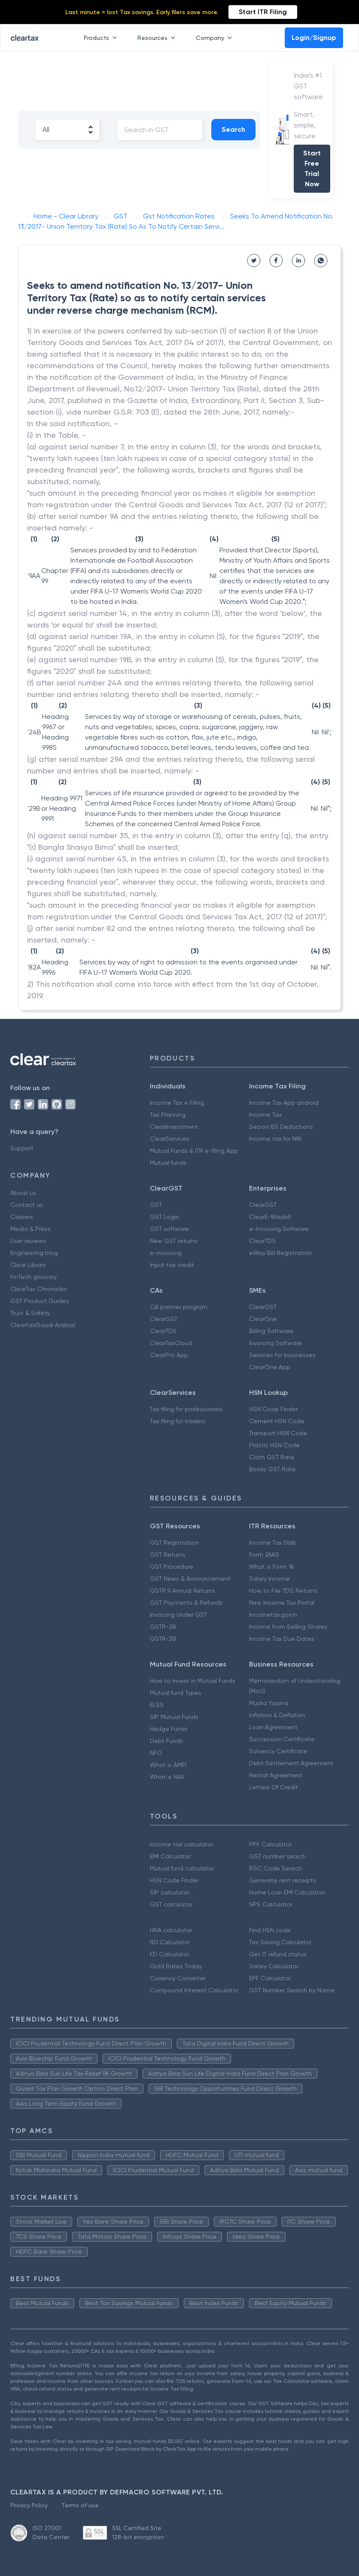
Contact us (26, 1204)
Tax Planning (168, 1114)
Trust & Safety (30, 1312)
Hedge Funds (169, 1728)
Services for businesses (282, 1355)
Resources (158, 37)
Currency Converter (178, 1978)
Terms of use (80, 2505)
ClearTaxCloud (171, 1343)
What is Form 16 (271, 1566)
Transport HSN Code (278, 1433)
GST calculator (171, 1904)
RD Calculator (170, 1942)
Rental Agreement (275, 1775)
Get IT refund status (278, 1954)
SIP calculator (169, 1892)
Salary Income (269, 1578)
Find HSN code (270, 1930)
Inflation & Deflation (277, 1715)
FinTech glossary (33, 1276)
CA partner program (178, 1306)
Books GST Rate (272, 1469)
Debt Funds (166, 1740)
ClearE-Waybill (270, 1216)
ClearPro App (169, 1355)
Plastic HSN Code (274, 1445)
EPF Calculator (270, 1978)
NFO (156, 1752)
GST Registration (174, 1542)
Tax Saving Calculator (280, 1942)
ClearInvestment (174, 1126)
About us (23, 1192)
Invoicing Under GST (178, 1614)
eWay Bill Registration (280, 1252)
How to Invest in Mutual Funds (192, 1680)
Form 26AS (264, 1554)
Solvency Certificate (278, 1751)
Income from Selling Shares (288, 1626)
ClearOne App (269, 1367)
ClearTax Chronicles (38, 1288)
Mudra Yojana (268, 1703)
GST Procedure (171, 1566)
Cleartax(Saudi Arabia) (42, 1324)
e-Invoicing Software (279, 1228)
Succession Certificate (281, 1739)
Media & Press (30, 1228)
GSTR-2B (163, 1626)
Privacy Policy (29, 2505)
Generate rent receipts (282, 1880)
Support (21, 1148)
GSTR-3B (163, 1638)
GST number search (277, 1856)
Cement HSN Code (276, 1421)
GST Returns (168, 1554)
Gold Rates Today (176, 1966)
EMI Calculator (170, 1856)
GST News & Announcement (190, 1578)
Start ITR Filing (263, 12)
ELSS (157, 1704)
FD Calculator (169, 1954)
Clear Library (28, 1264)
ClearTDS (262, 1240)
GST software (169, 1228)
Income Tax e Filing (177, 1102)
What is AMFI (168, 1764)
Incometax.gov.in (273, 1614)
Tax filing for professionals (186, 1409)
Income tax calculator (181, 1844)
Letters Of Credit (273, 1787)
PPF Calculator (270, 1844)
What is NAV (167, 1776)
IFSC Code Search (275, 1868)
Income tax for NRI (275, 1138)
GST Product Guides (39, 1300)
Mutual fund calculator (182, 1868)
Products (102, 37)
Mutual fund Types (175, 1692)
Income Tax (265, 1114)
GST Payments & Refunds (186, 1602)
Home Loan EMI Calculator (287, 1892)
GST (156, 1204)
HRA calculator (171, 1930)
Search (233, 129)
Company (215, 37)
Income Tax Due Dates (281, 1638)
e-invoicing (166, 1252)
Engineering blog (34, 1252)
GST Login (164, 1216)
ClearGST (263, 1204)
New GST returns (174, 1240)
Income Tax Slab (272, 1542)
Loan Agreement (273, 1727)
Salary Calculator (273, 1966)
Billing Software (271, 1330)
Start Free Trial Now (312, 168)
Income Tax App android (284, 1102)
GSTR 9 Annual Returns (182, 1590)
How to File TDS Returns (283, 1590)
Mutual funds (168, 1162)
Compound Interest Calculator (194, 1990)
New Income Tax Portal (281, 1602)
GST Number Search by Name (292, 1990)
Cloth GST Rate (272, 1457)
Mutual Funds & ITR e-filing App (194, 1150)
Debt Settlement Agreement (291, 1763)
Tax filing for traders (177, 1421)
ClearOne (263, 1318)
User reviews (28, 1240)
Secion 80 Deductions (281, 1126)
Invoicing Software (275, 1343)
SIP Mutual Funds (174, 1716)
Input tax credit (172, 1264)
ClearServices (169, 1138)
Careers (21, 1216)
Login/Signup (314, 37)
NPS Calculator (270, 1904)
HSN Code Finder (273, 1409)
